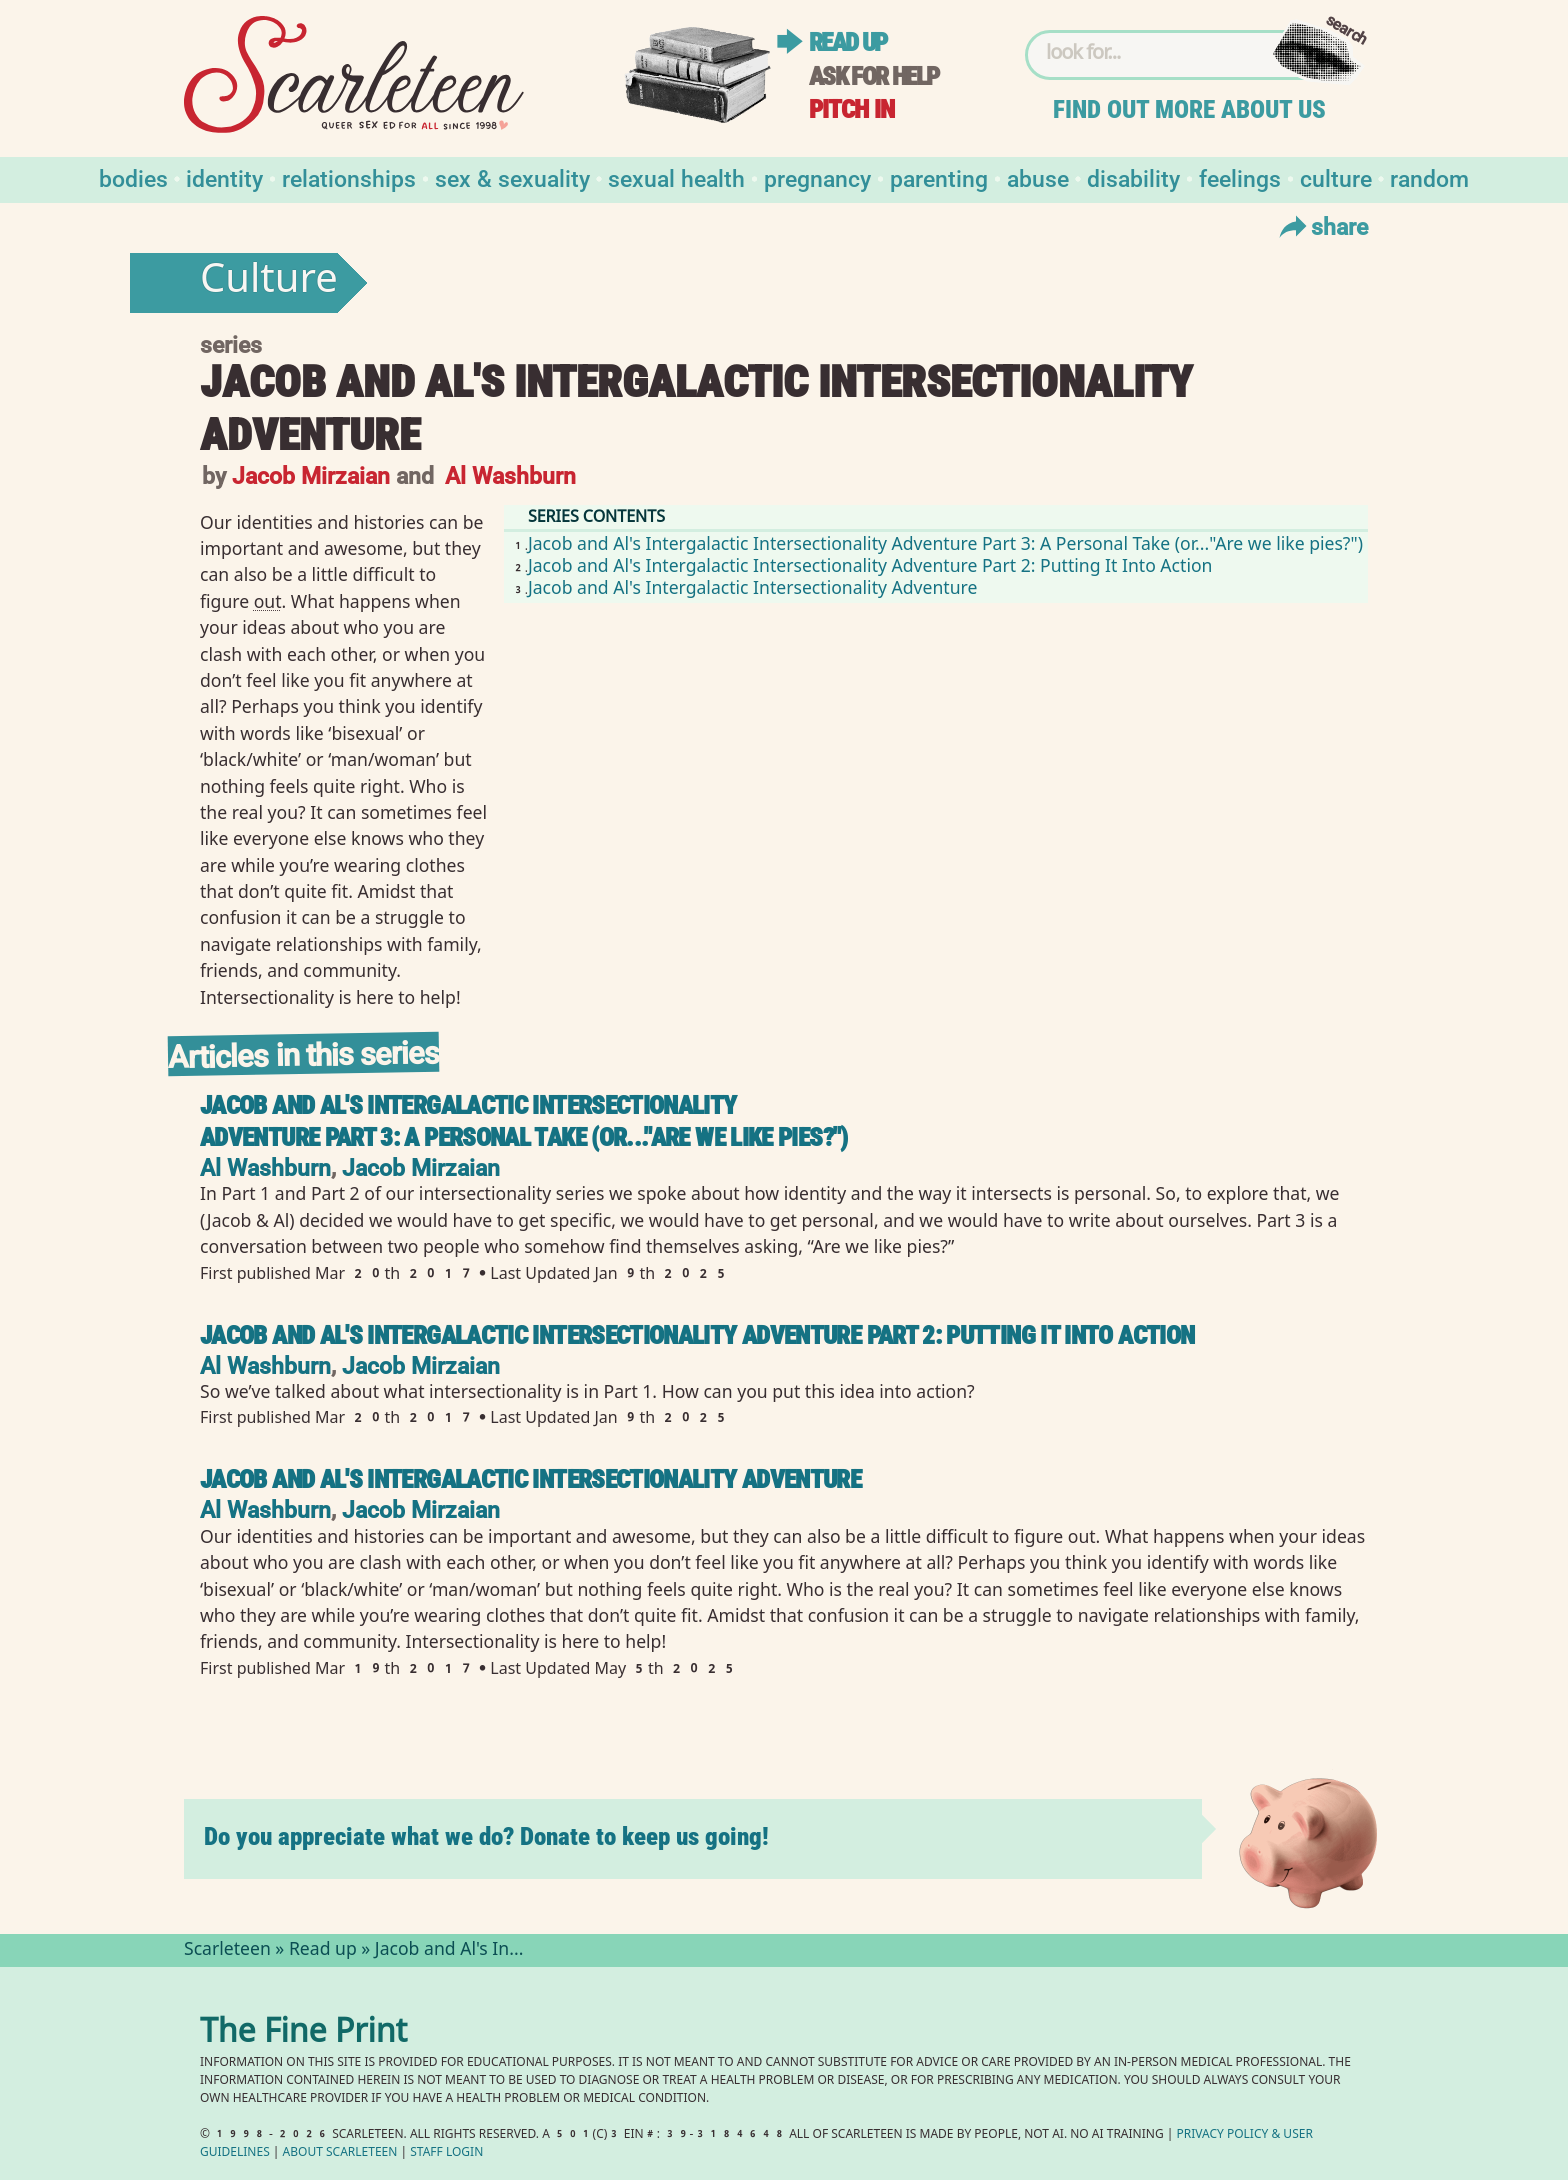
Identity (224, 177)
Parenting (939, 177)
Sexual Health (676, 177)
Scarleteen (227, 1951)
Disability (1133, 177)
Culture (1336, 177)
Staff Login (446, 2153)
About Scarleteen (340, 2153)
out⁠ (268, 601)
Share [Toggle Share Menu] (1321, 226)
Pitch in (852, 109)
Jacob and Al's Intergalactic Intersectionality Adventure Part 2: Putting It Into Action (870, 565)
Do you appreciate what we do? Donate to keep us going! (486, 1836)
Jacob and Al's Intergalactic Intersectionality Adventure (752, 587)
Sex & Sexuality (512, 177)
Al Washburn (510, 474)
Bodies (133, 177)
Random (1429, 177)
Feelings (1240, 177)
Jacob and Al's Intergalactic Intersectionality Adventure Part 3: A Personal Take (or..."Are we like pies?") (945, 543)
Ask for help (874, 76)
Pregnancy (817, 177)
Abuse (1038, 177)
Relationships (349, 177)
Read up (848, 42)
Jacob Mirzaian (311, 474)
